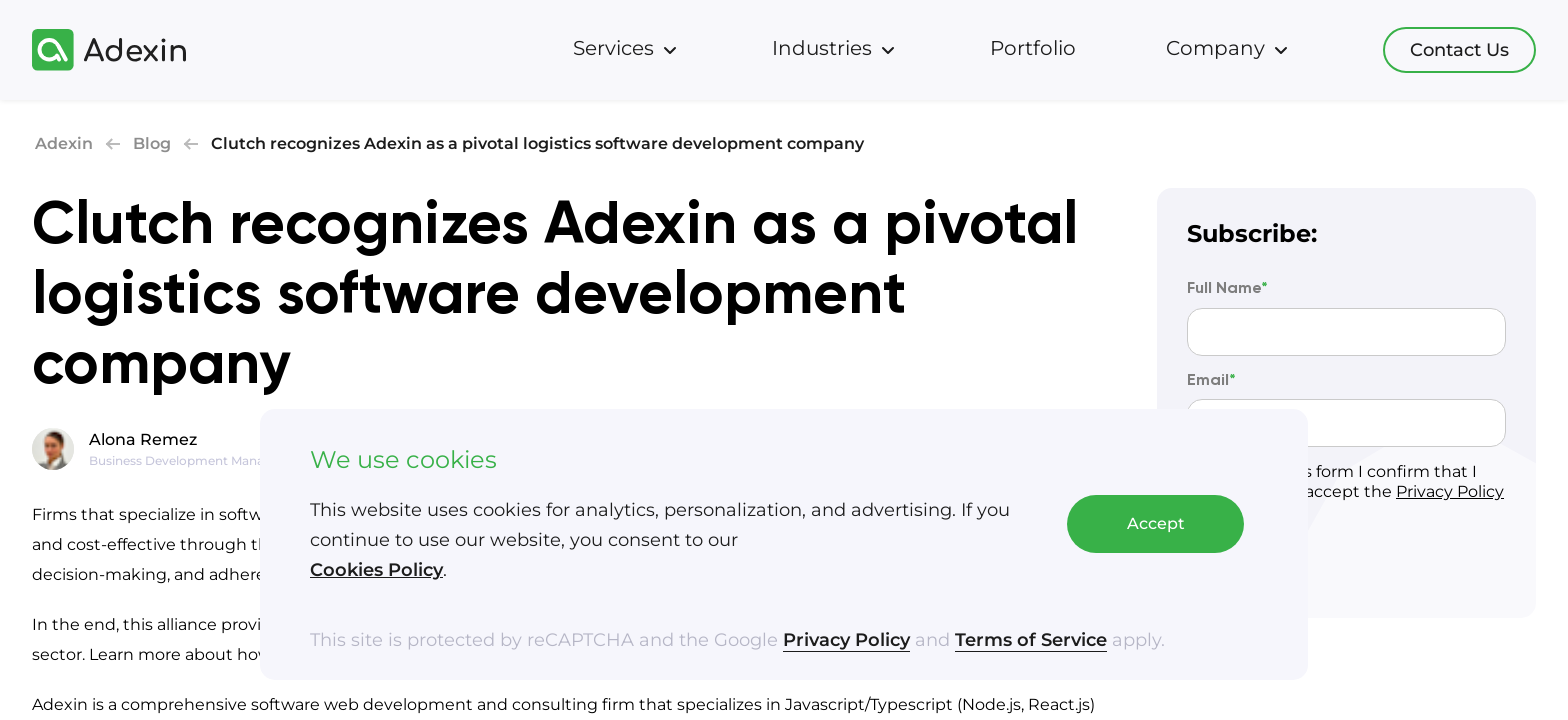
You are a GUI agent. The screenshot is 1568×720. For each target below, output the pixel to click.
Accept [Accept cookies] (1156, 524)
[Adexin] (109, 50)
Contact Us (1459, 50)
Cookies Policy (376, 571)
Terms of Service (1031, 641)
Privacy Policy (846, 641)
